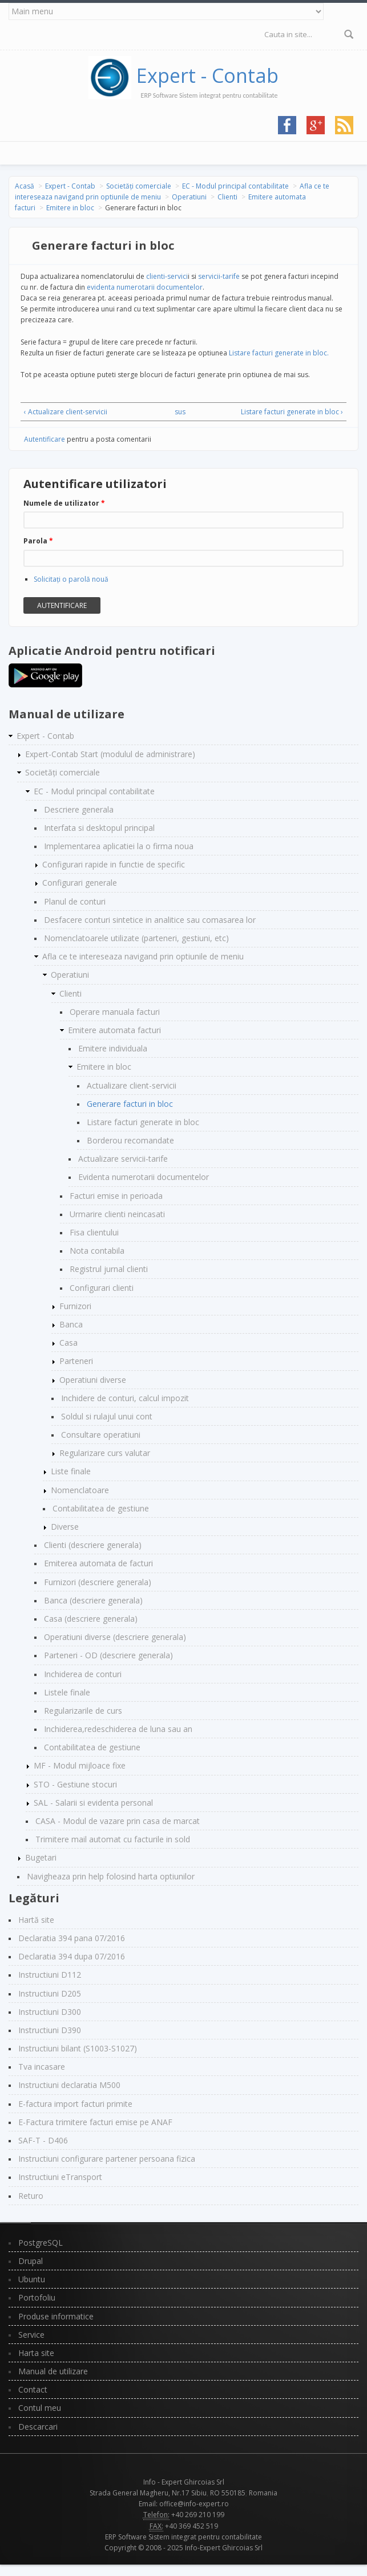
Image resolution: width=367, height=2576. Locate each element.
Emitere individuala (112, 1048)
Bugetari (41, 1857)
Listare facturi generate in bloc (143, 1122)
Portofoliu (36, 2297)
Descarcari (38, 2426)
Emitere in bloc (70, 208)
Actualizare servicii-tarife (123, 1158)
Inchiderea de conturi (83, 1674)
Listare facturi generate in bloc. (279, 353)
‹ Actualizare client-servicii (65, 412)
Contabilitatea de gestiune (101, 1508)
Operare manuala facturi (115, 1011)
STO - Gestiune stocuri (75, 1784)
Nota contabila (97, 1250)
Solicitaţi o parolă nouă (71, 579)
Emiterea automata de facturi (98, 1563)
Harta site (36, 2352)
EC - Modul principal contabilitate (235, 186)
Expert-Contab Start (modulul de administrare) (110, 754)
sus (180, 412)
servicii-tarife (219, 276)
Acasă (24, 186)
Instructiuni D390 (49, 2030)
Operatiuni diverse (92, 1379)
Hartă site (36, 1919)
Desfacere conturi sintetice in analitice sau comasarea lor (150, 919)
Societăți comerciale (138, 186)
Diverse (65, 1526)
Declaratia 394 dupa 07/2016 (71, 1956)
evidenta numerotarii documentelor (145, 287)
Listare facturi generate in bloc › (292, 412)
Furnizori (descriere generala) (97, 1582)
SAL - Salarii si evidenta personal (93, 1802)
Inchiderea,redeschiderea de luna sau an (118, 1728)
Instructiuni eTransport (60, 2176)
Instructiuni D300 (49, 2011)
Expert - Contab (207, 75)
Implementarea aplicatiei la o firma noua (118, 846)
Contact (32, 2389)
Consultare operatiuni (100, 1434)
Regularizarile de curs (83, 1710)
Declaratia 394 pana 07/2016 (71, 1938)
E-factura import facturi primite (75, 2103)
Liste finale (71, 1471)
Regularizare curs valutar (104, 1452)
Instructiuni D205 (49, 1993)
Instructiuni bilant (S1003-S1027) (77, 2048)
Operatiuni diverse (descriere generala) (115, 1636)
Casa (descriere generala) (91, 1618)
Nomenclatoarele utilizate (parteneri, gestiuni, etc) (136, 938)
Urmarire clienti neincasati (117, 1214)
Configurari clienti (102, 1287)
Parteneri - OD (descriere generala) (108, 1655)
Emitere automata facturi (114, 1030)
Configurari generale (79, 882)
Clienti (227, 197)
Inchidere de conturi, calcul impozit (125, 1398)
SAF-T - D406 (43, 2140)
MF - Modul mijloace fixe (80, 1765)
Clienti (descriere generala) (93, 1544)
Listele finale (67, 1692)
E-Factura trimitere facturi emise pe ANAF (95, 2122)
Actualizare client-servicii (131, 1085)
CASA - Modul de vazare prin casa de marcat (117, 1820)
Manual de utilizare (53, 2371)
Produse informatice (56, 2316)
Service (31, 2334)
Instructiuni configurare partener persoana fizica (106, 2158)
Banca (71, 1324)
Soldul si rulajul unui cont (106, 1416)
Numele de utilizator (64, 503)
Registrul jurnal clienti (109, 1268)
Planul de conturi (75, 901)
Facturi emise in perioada (116, 1195)
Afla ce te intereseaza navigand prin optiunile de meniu (143, 956)
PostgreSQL (40, 2242)
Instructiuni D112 (49, 1974)
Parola (38, 541)
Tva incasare (41, 2066)
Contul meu (39, 2407)
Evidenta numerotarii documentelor (143, 1176)
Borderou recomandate (130, 1140)
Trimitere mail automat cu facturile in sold (112, 1839)
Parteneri (76, 1360)
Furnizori (75, 1306)
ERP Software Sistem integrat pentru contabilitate (183, 2537)
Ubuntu (31, 2279)
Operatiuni (189, 197)
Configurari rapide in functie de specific (113, 864)
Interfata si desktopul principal (99, 827)
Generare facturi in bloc (130, 1103)
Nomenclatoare (80, 1490)
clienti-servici (166, 276)
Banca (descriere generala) (93, 1600)
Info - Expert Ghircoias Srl (183, 2482)
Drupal (30, 2260)
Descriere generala (79, 809)
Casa (68, 1342)
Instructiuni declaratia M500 (69, 2084)
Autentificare (44, 439)
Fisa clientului (94, 1232)
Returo (30, 2195)
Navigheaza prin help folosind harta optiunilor (111, 1876)
